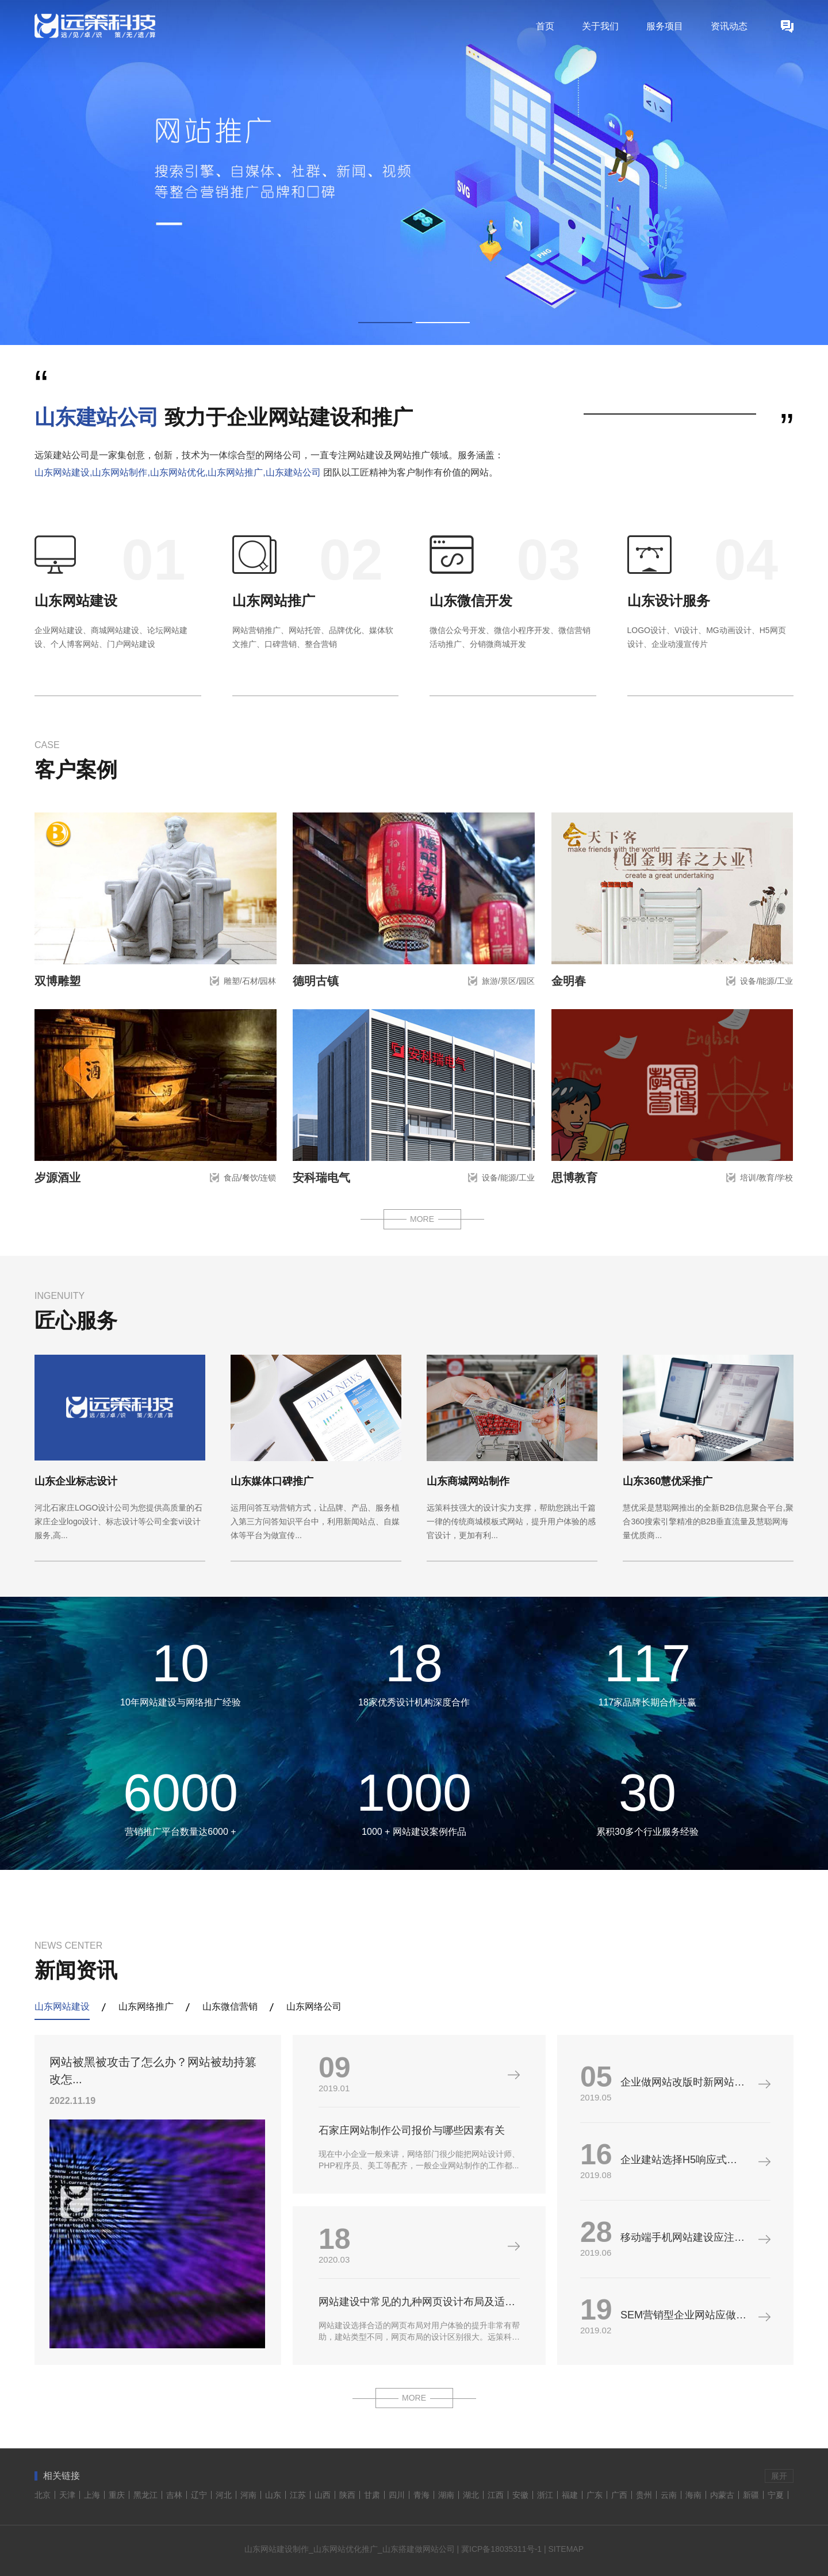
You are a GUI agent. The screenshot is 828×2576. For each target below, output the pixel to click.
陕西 (347, 2495)
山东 (273, 2495)
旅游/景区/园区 (508, 981)
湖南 (446, 2495)
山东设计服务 (668, 600)
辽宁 (199, 2495)
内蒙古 (722, 2495)
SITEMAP (566, 2549)
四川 (397, 2495)
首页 (545, 26)
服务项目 (664, 26)
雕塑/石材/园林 (250, 981)
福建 (570, 2495)
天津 (67, 2495)
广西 (619, 2495)
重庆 (117, 2495)
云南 (669, 2495)
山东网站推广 (273, 600)
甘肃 (372, 2495)
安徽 (520, 2495)
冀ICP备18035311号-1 (501, 2549)
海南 (693, 2495)
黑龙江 (145, 2495)
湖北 (471, 2495)
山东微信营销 (230, 2006)
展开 (779, 2476)
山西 (323, 2495)
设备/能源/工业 (766, 981)
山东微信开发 (471, 600)
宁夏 (776, 2495)
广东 (594, 2495)
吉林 (174, 2495)
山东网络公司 (314, 2006)
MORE (422, 1219)
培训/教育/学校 (766, 1177)
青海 (421, 2495)
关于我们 (600, 26)
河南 (248, 2495)
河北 (224, 2495)
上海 (92, 2495)
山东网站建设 (75, 600)
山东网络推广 (146, 2006)
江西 (496, 2495)
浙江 (545, 2495)
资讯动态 (729, 26)
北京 (42, 2495)
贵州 (644, 2495)
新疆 (751, 2495)
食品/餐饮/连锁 (250, 1177)
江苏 (298, 2495)
